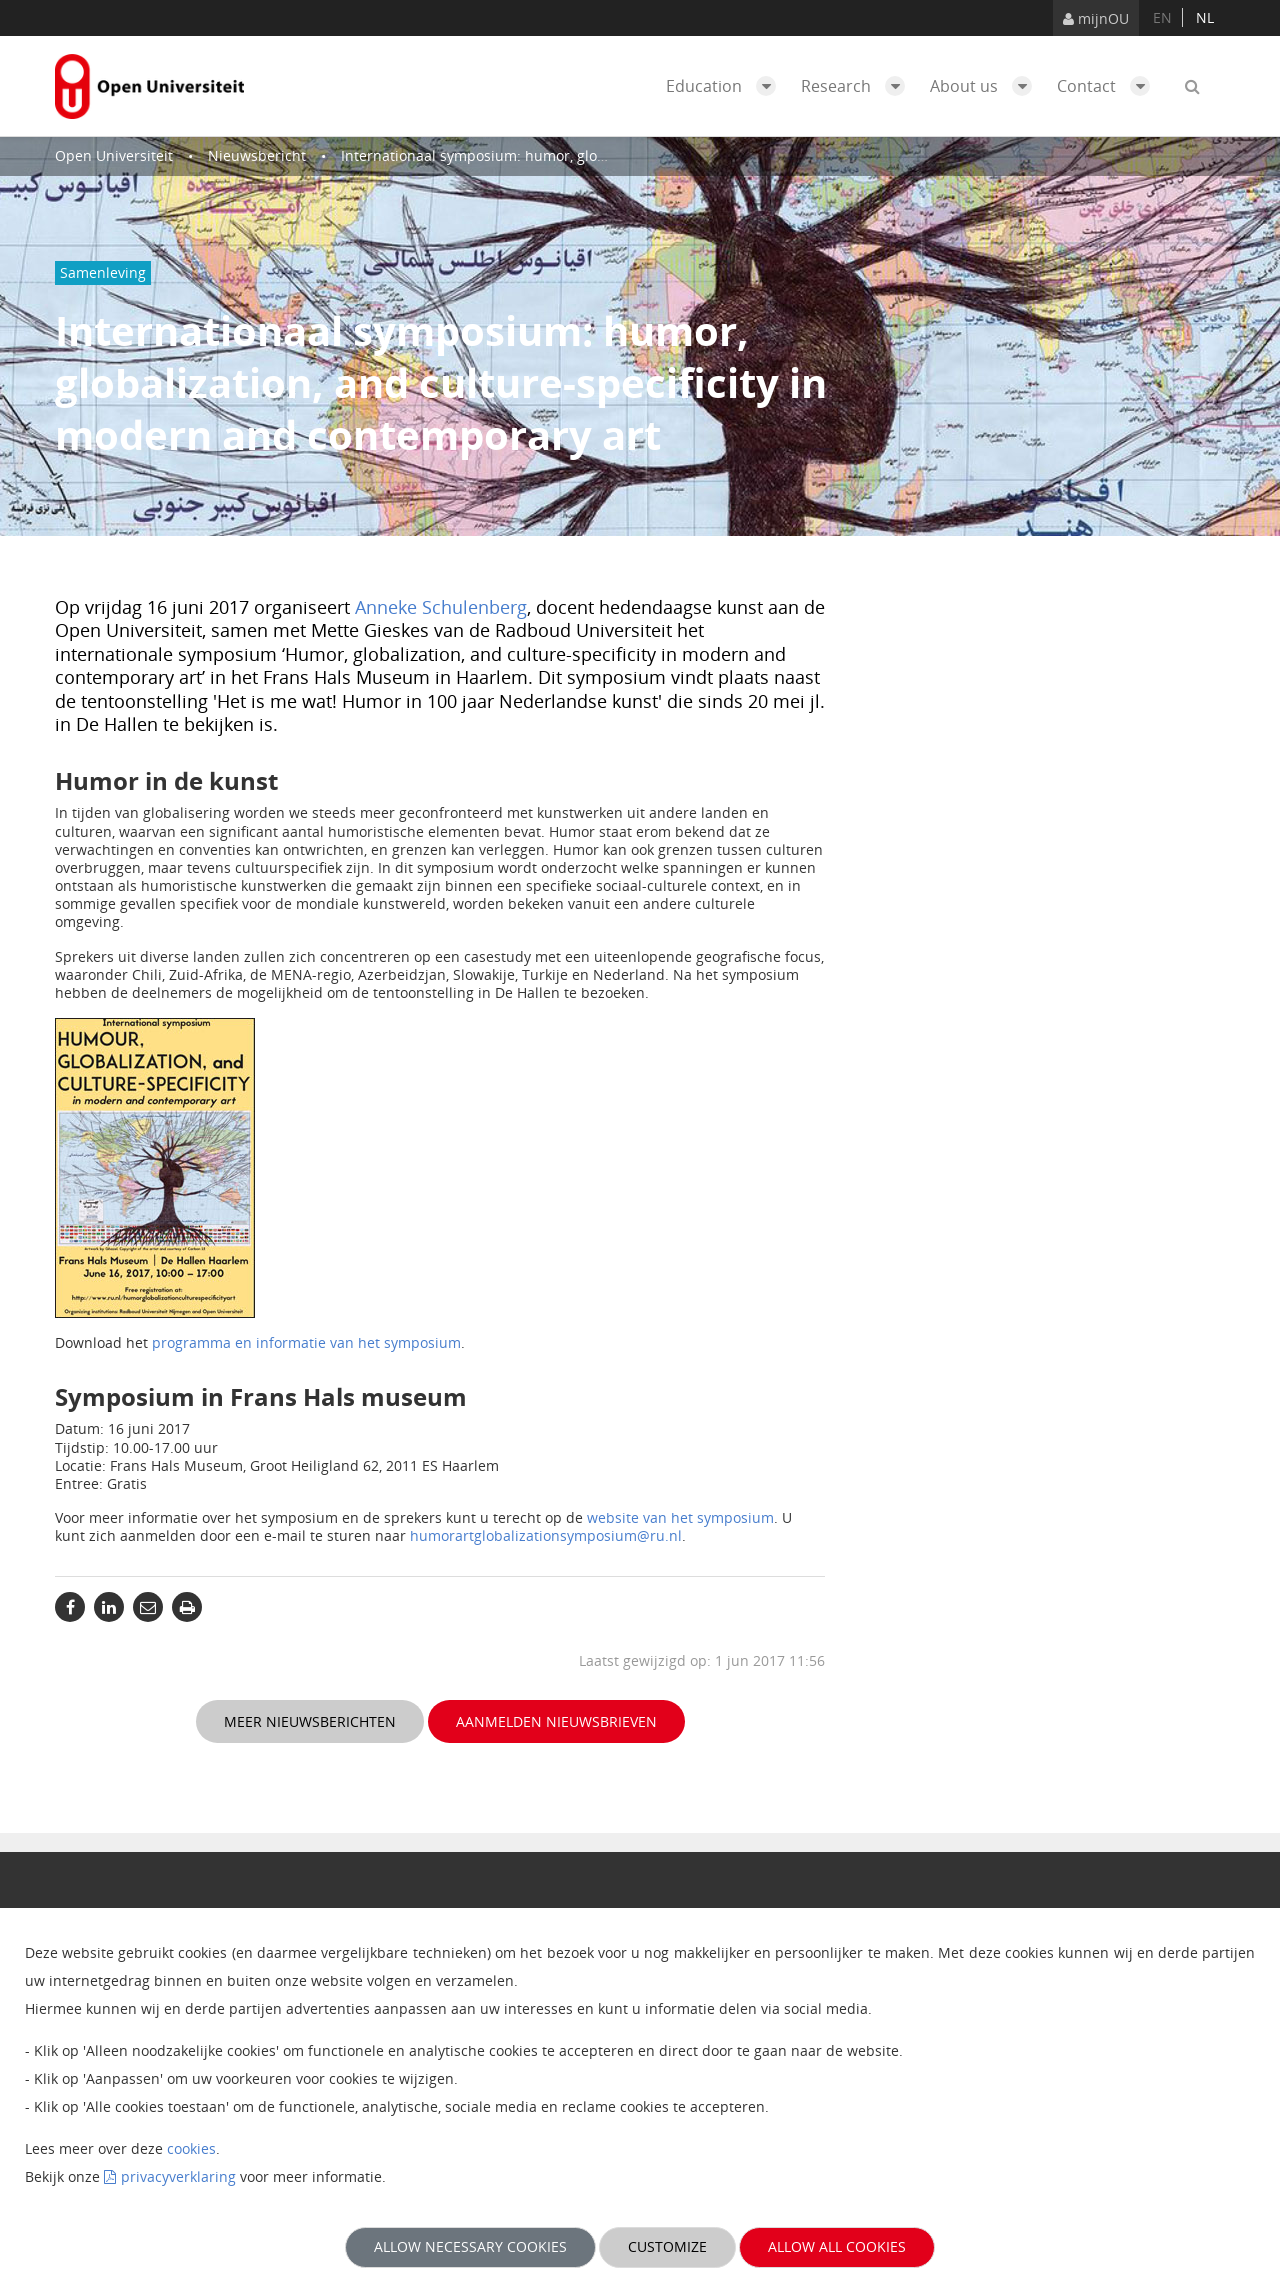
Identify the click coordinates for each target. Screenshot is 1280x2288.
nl (1205, 17)
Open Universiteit (114, 155)
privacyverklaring (178, 2176)
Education (726, 86)
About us (986, 86)
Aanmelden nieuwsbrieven (556, 1721)
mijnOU (1096, 18)
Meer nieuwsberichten (310, 1721)
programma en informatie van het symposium (306, 1342)
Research (858, 86)
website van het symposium (680, 1517)
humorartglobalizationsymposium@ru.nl (546, 1535)
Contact (1108, 86)
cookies (191, 2148)
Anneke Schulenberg (441, 607)
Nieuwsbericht (257, 155)
